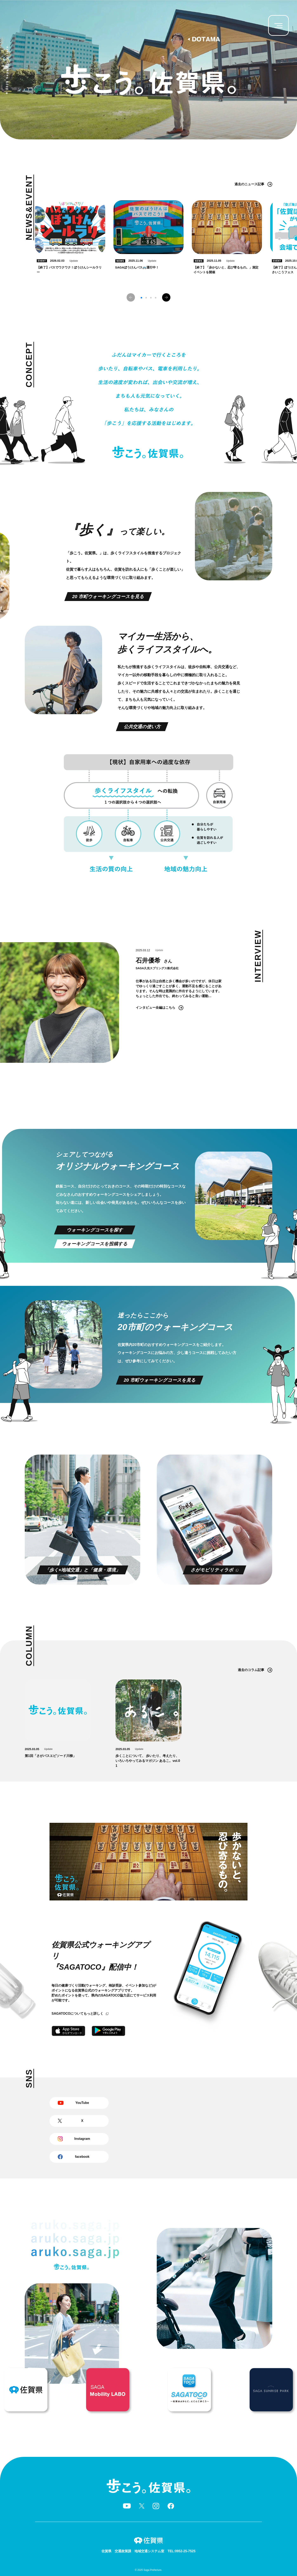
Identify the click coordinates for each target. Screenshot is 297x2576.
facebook (82, 2156)
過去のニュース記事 (249, 184)
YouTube (82, 2103)
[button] (141, 297)
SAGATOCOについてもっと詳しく (77, 2013)
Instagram (82, 2138)
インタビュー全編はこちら (155, 1007)
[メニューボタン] (278, 25)
